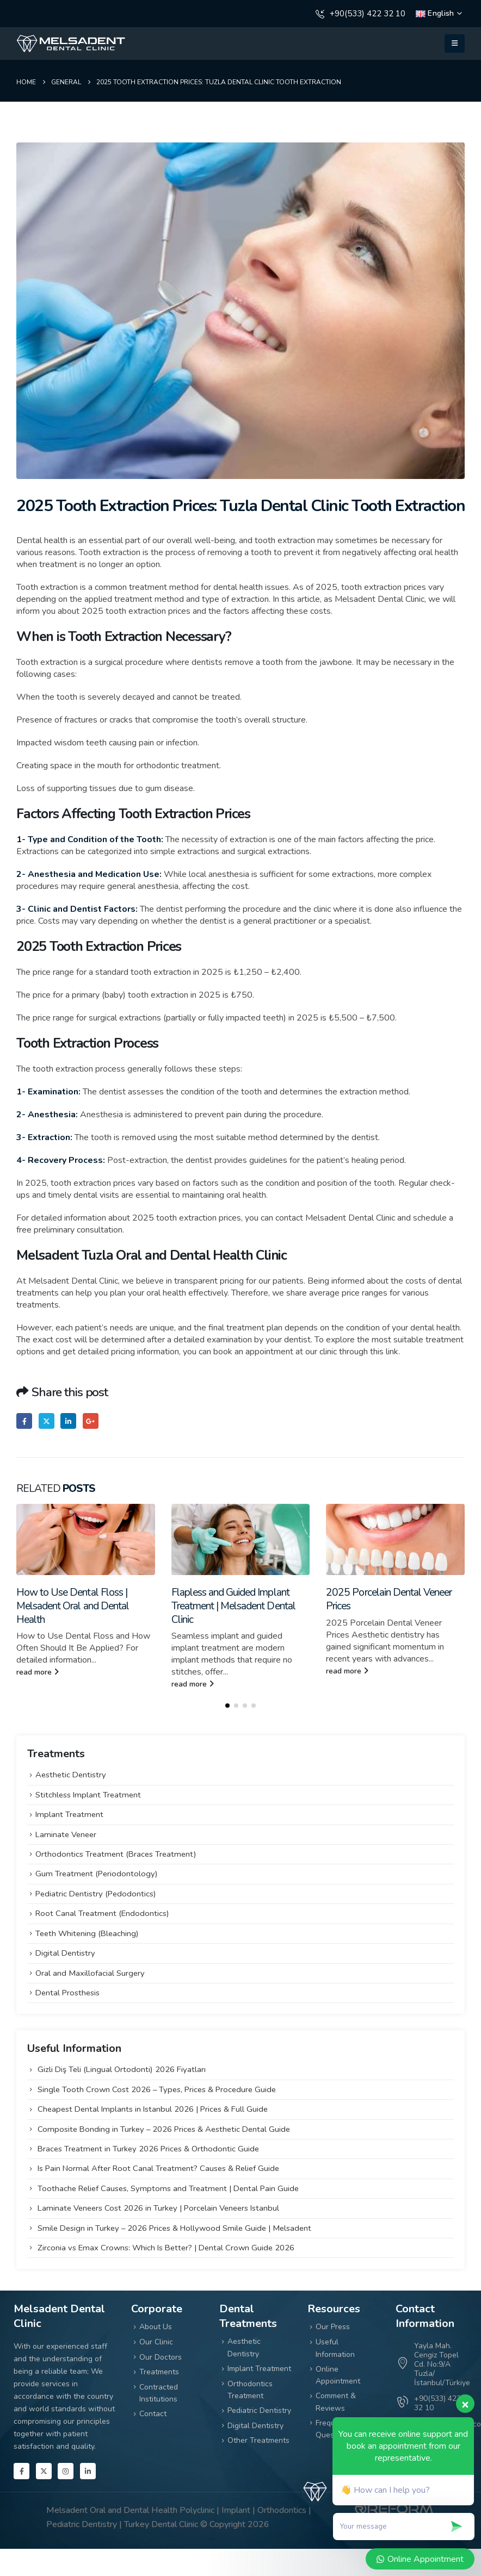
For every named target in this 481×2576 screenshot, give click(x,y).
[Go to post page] (85, 1539)
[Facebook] (21, 2470)
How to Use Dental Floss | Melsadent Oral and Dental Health (72, 1606)
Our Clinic (156, 2341)
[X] (44, 2470)
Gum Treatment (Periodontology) (96, 1872)
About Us (155, 2325)
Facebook (24, 1421)
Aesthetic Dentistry (70, 1773)
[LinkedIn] (88, 2470)
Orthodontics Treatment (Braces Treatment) (115, 1852)
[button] (455, 43)
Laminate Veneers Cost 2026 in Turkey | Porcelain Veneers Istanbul (158, 2206)
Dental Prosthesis (67, 1991)
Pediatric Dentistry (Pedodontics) (95, 1892)
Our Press (333, 2325)
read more (37, 1671)
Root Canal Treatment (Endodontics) (102, 1912)
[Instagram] (65, 2470)
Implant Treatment (69, 1813)
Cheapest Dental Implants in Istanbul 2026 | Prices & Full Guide (153, 2107)
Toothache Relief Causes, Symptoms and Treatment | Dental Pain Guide (168, 2187)
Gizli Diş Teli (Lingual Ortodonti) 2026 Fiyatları (122, 2068)
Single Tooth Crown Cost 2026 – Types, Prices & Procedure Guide (157, 2088)
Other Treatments (258, 2439)
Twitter (46, 1421)
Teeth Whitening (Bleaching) (87, 1932)
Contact (152, 2412)
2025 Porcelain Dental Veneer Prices (389, 1599)
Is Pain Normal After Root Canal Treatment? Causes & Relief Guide (158, 2167)
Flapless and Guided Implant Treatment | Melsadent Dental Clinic (233, 1606)
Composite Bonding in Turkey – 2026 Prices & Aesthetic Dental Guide (164, 2127)
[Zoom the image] (70, 40)
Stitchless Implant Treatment (88, 1793)
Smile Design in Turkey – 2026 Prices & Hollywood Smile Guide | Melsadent (174, 2226)
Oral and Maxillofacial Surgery (90, 1971)
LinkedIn (68, 1421)
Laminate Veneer (65, 1833)
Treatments (159, 2371)
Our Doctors (160, 2355)
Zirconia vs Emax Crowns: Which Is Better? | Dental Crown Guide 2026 (166, 2246)
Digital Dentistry (65, 1951)
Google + (90, 1421)
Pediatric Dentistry (259, 2409)
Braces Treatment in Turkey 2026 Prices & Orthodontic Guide (148, 2147)
